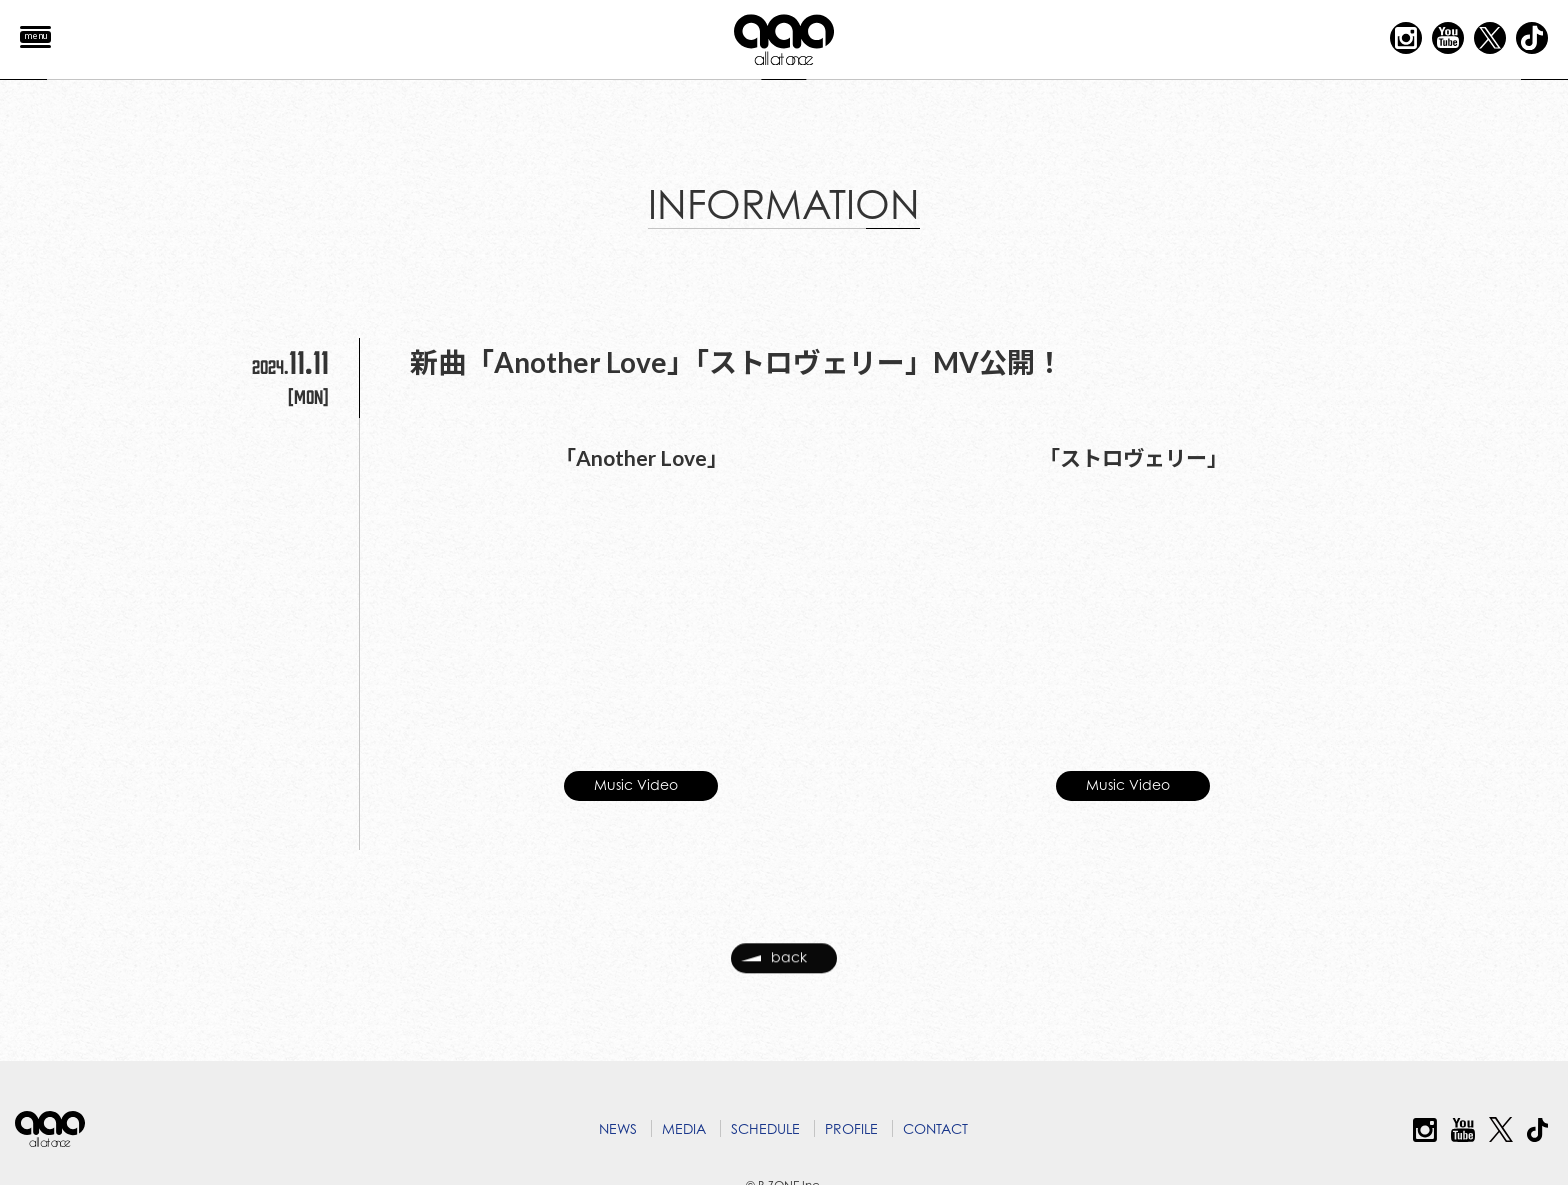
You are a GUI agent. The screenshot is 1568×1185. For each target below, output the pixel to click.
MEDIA (684, 1128)
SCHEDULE (765, 1128)
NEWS (618, 1128)
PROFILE (851, 1128)
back (774, 965)
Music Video (636, 775)
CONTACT (935, 1128)
